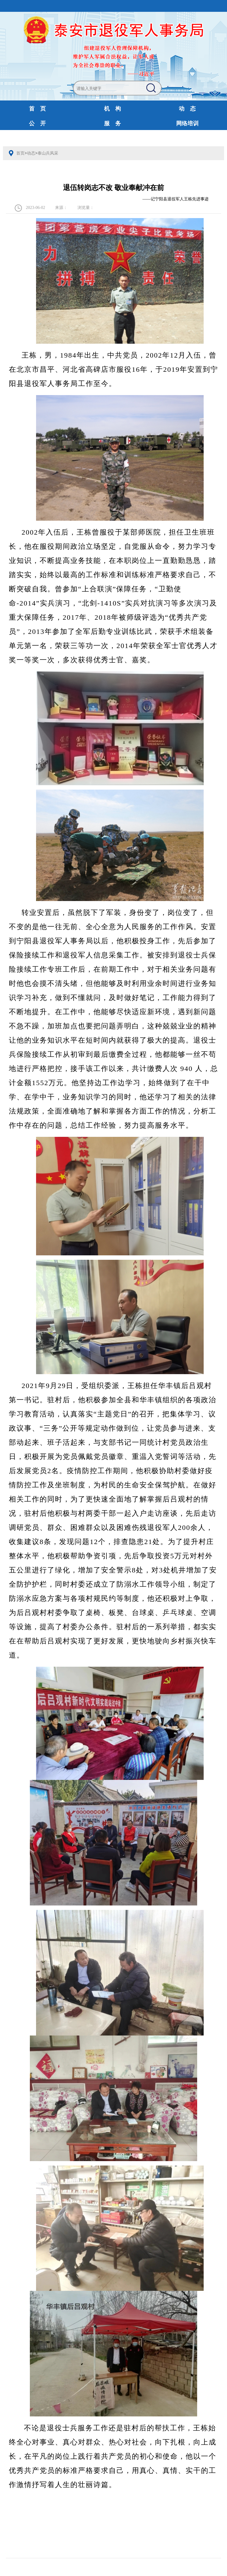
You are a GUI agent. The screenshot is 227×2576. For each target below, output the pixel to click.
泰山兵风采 (48, 153)
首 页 (37, 108)
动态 (31, 153)
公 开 (37, 123)
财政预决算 (112, 138)
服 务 (112, 123)
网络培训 (187, 123)
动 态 (187, 108)
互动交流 (37, 138)
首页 (20, 153)
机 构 (112, 108)
